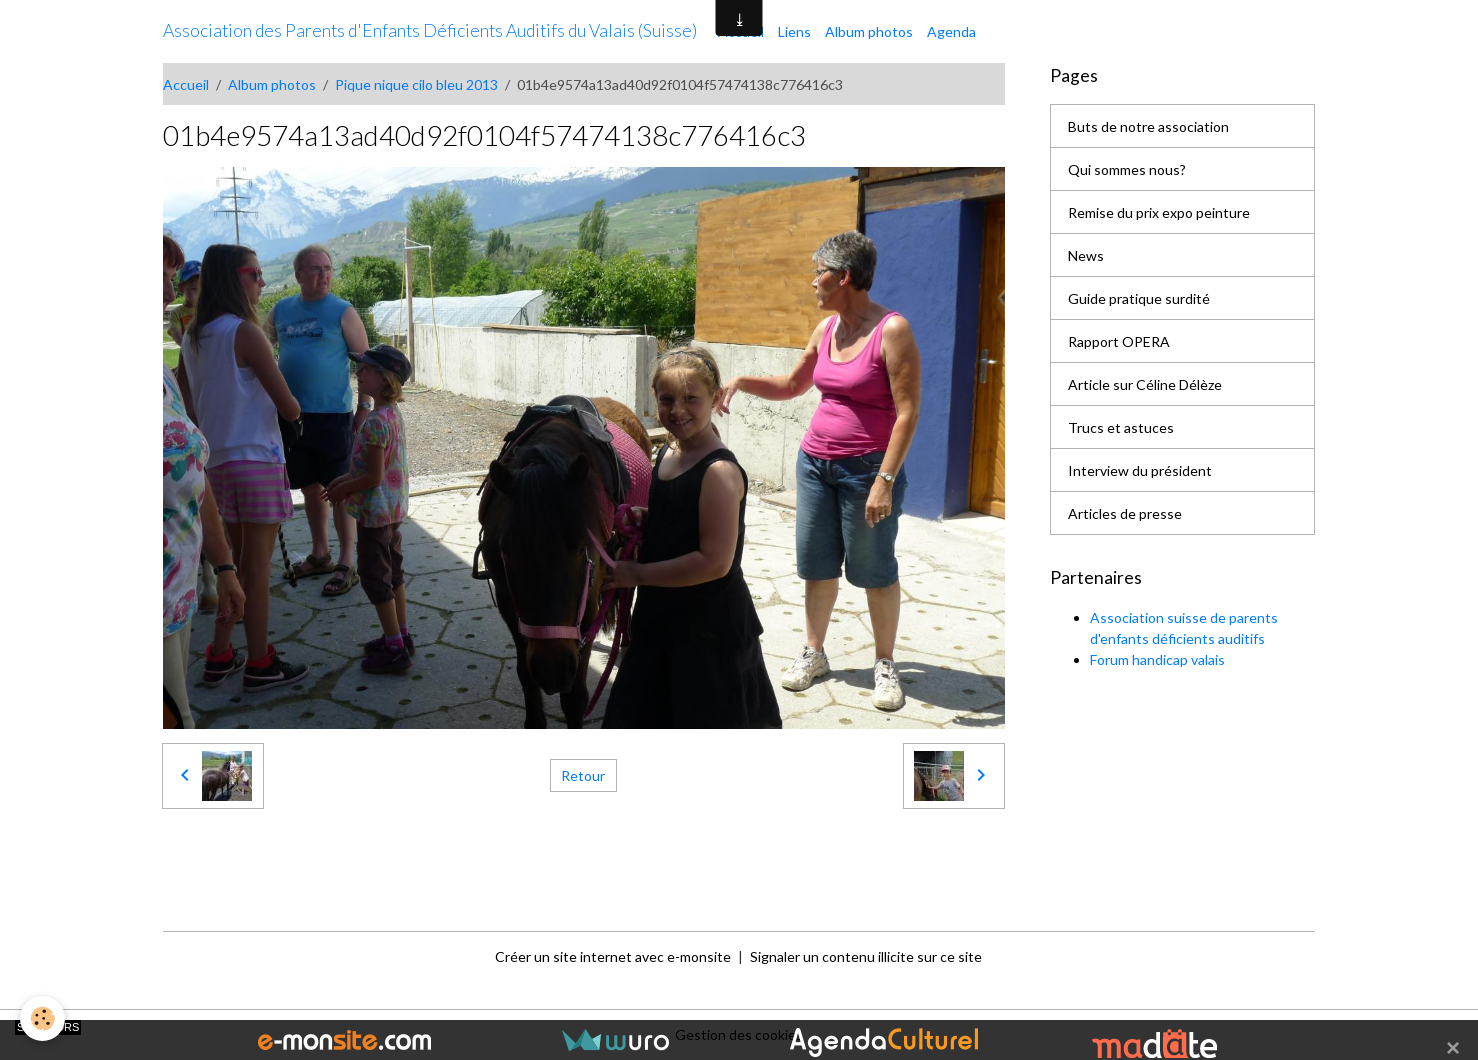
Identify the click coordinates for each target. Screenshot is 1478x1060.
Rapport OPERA (1119, 341)
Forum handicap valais (1157, 659)
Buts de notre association (1148, 126)
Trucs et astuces (1121, 427)
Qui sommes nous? (1127, 169)
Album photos (869, 31)
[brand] (430, 31)
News (1086, 255)
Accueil (186, 84)
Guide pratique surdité (1139, 298)
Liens (794, 31)
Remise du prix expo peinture (1159, 212)
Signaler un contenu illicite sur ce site (866, 956)
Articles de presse (1125, 513)
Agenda (951, 31)
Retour (583, 775)
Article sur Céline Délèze (1145, 384)
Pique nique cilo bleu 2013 (416, 84)
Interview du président (1140, 470)
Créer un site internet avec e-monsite (613, 956)
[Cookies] (42, 1018)
